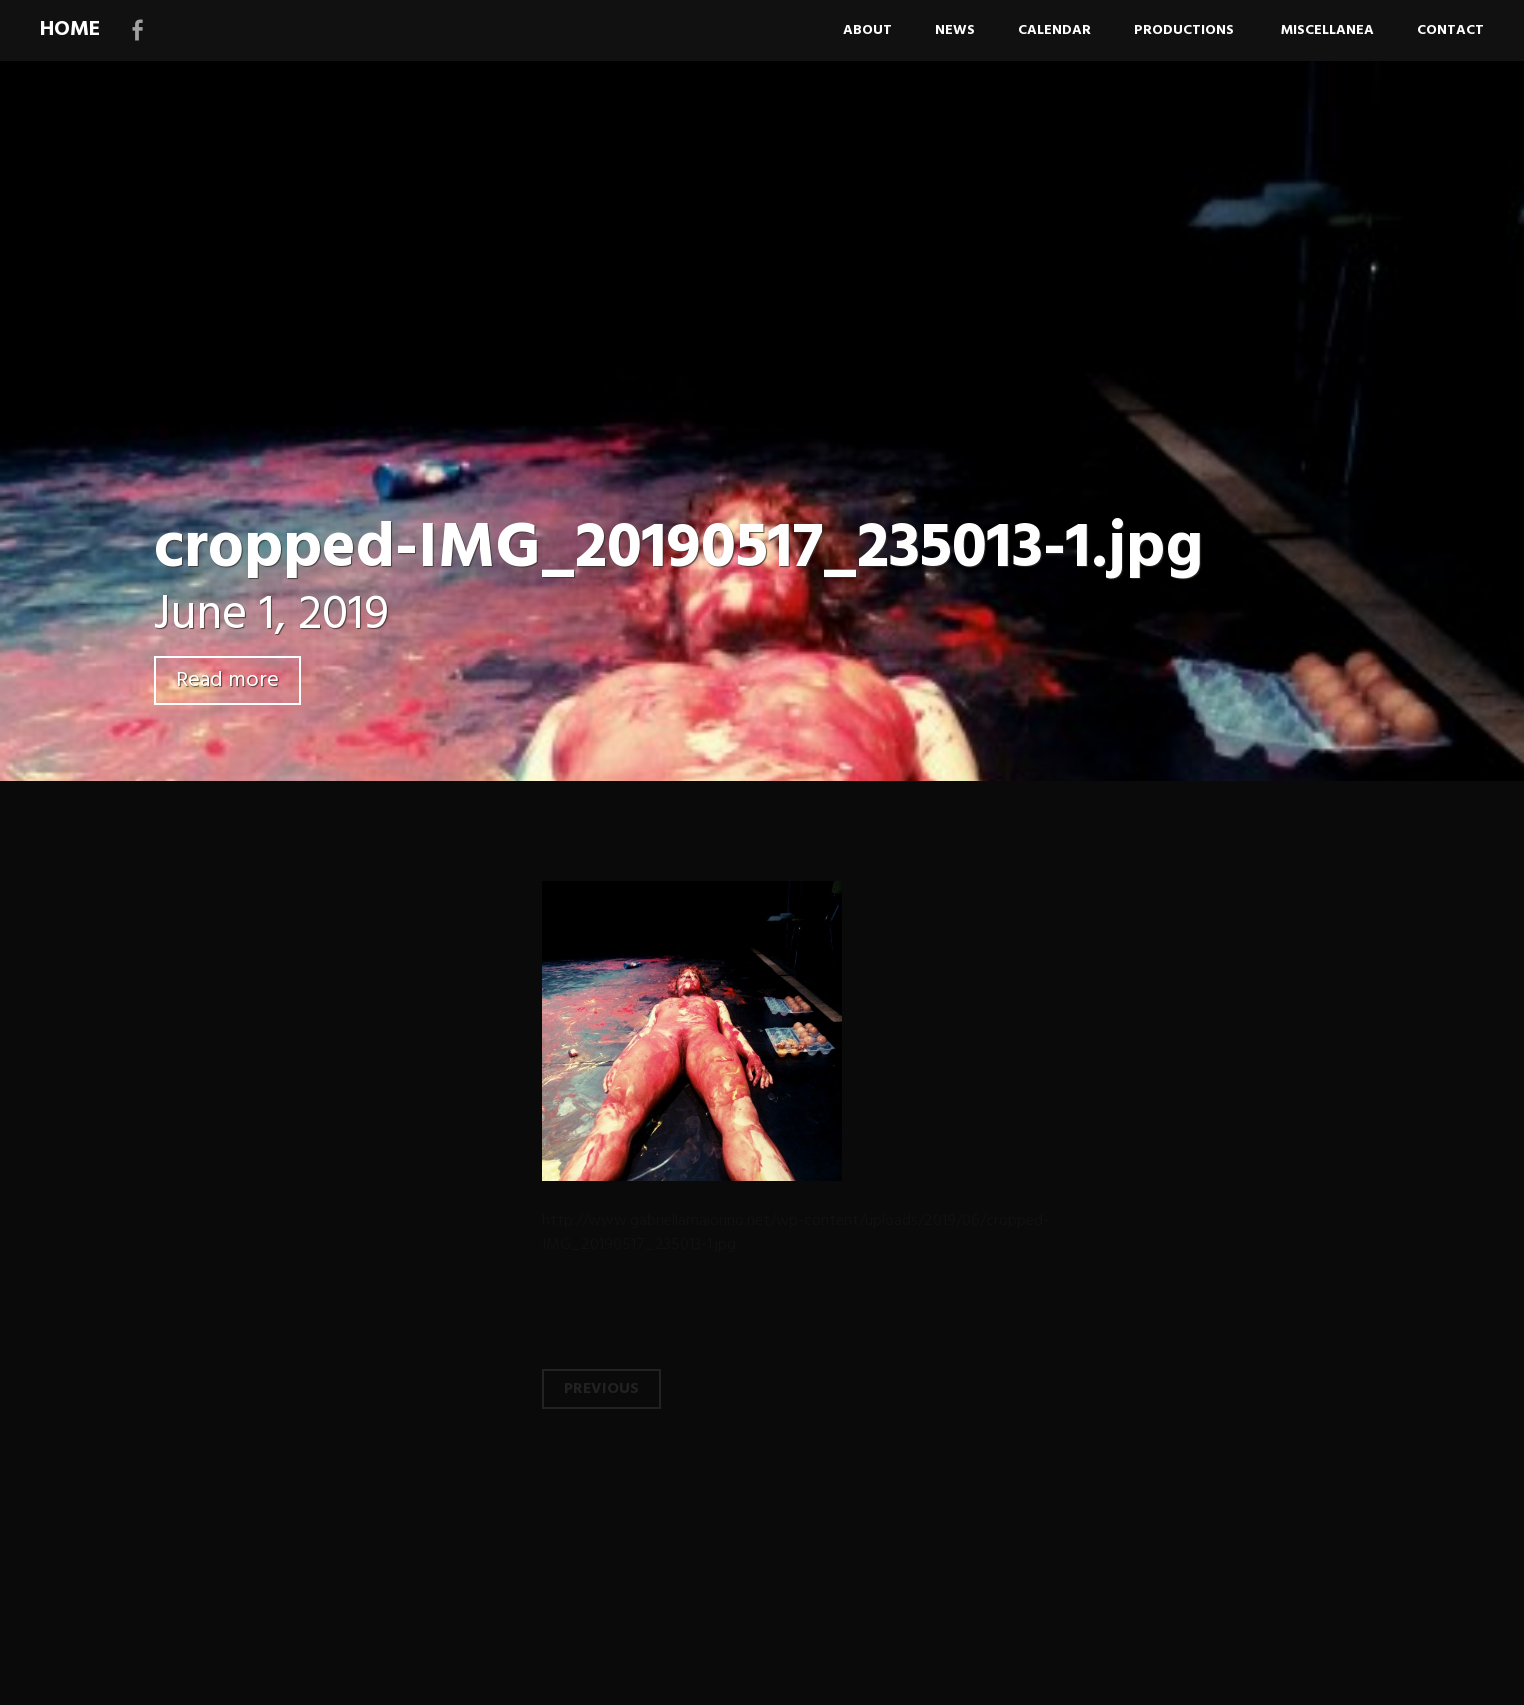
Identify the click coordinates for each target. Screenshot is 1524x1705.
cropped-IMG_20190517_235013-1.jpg (678, 549)
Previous (601, 1389)
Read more (227, 680)
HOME (70, 29)
